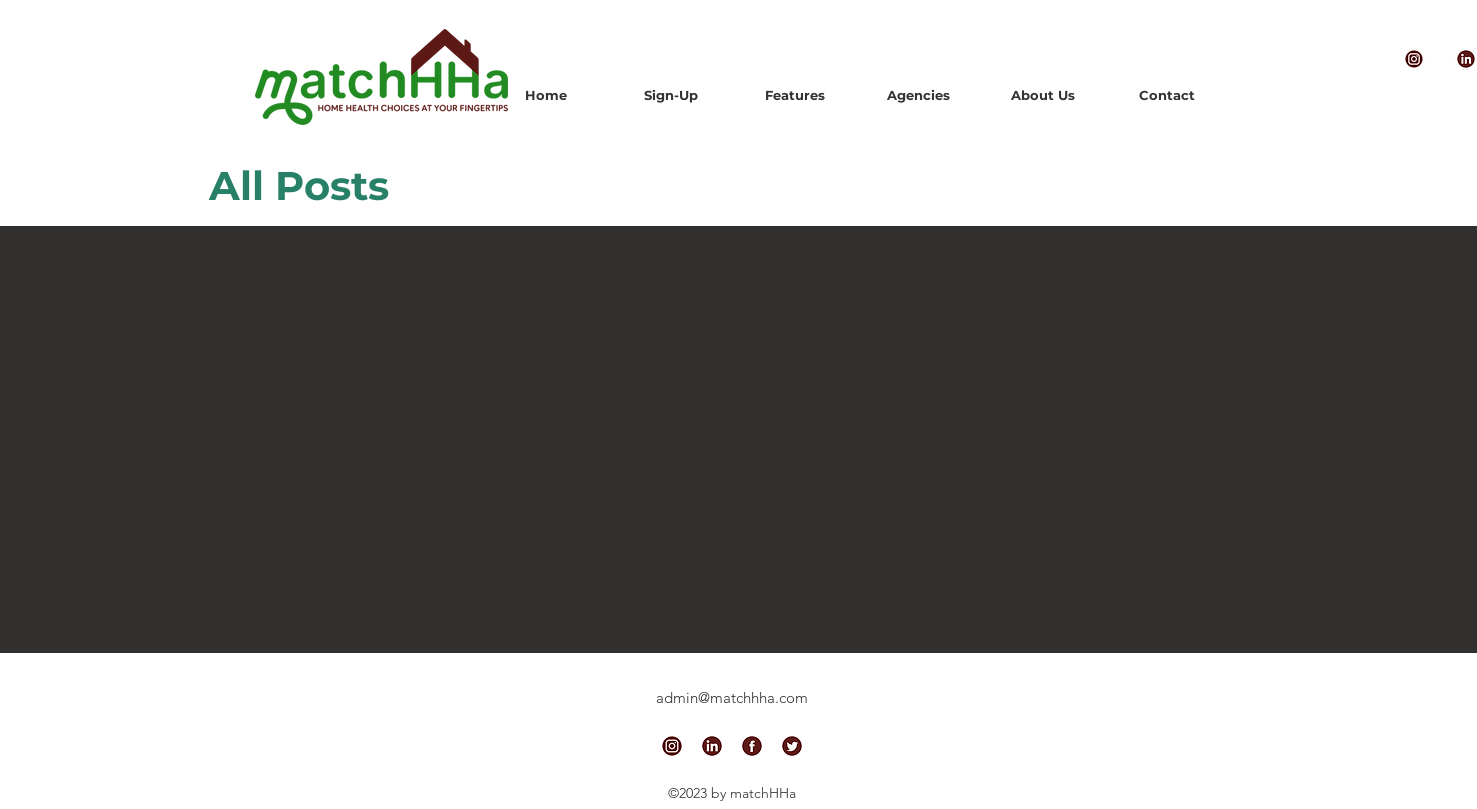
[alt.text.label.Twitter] (792, 746)
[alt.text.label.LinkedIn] (712, 746)
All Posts (299, 185)
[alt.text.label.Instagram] (1414, 59)
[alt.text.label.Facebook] (752, 746)
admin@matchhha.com (732, 697)
